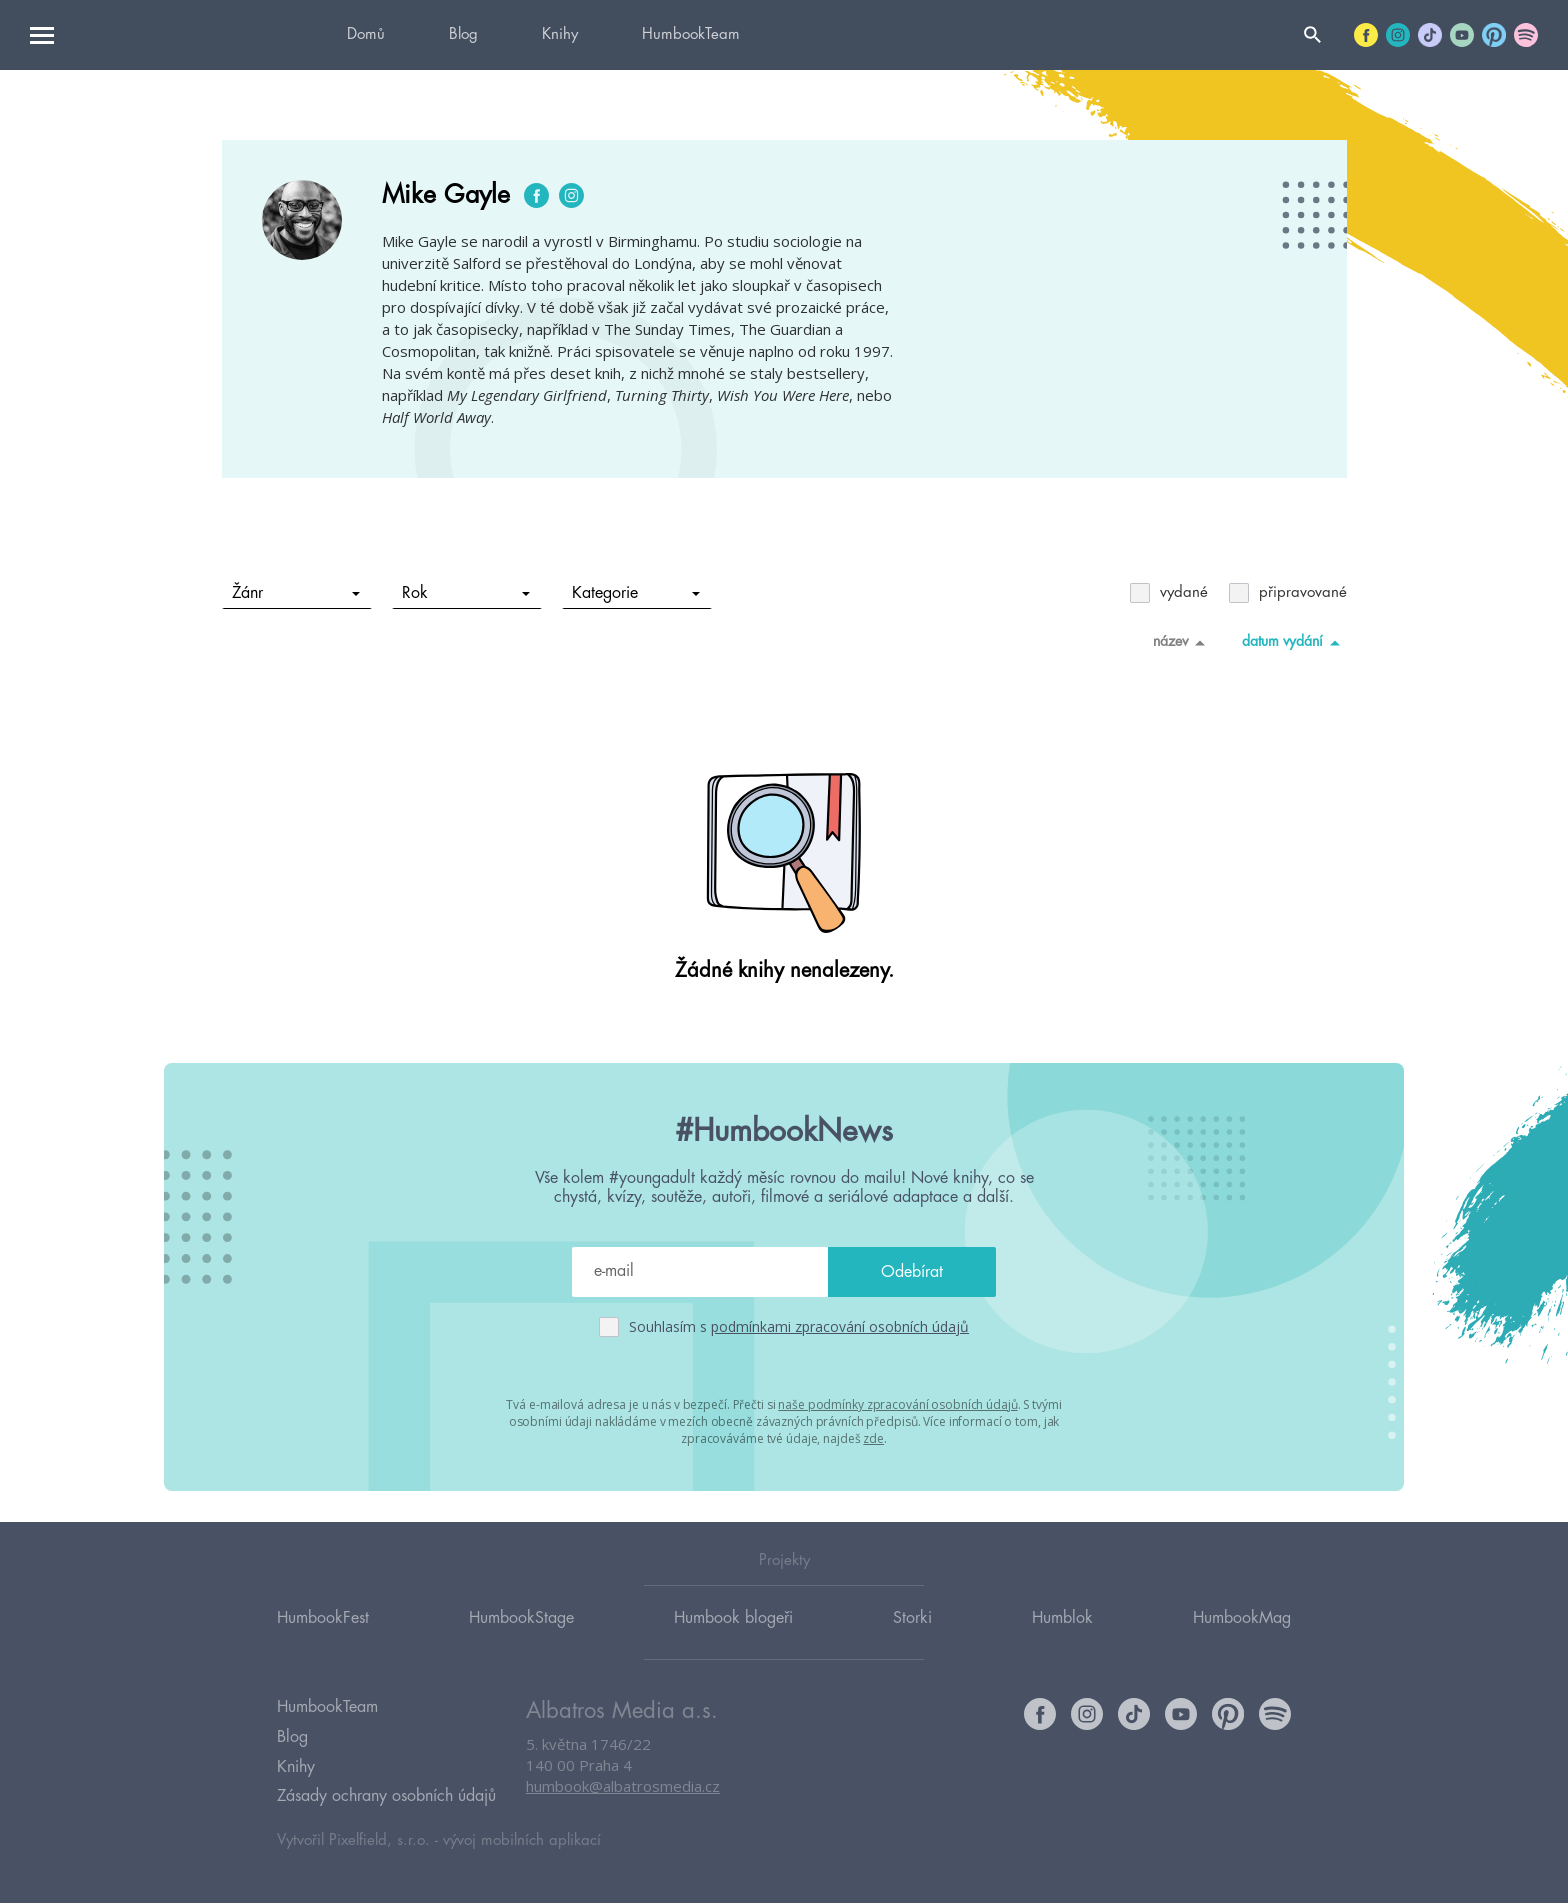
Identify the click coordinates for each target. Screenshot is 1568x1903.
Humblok (1062, 1619)
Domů (366, 34)
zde (873, 1438)
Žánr (295, 593)
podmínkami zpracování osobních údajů (840, 1326)
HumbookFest (323, 1619)
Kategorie (635, 593)
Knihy (560, 34)
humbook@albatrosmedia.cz (623, 1788)
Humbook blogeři (733, 1619)
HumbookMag (1242, 1619)
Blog (463, 34)
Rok (465, 593)
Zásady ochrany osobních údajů (386, 1796)
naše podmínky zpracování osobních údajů (897, 1404)
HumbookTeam (691, 34)
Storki (912, 1619)
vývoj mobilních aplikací (522, 1839)
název (1182, 642)
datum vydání (1294, 642)
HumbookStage (521, 1619)
